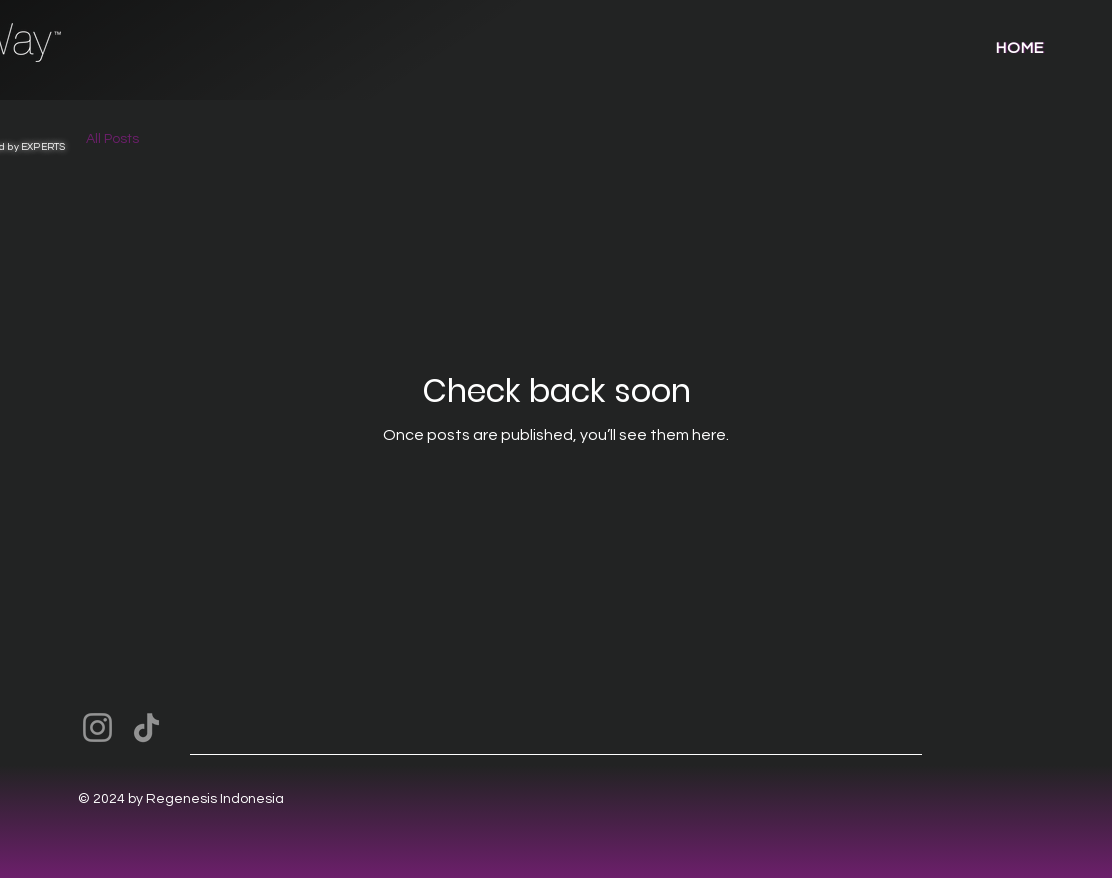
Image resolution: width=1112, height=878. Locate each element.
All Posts (112, 139)
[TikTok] (146, 727)
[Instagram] (97, 727)
